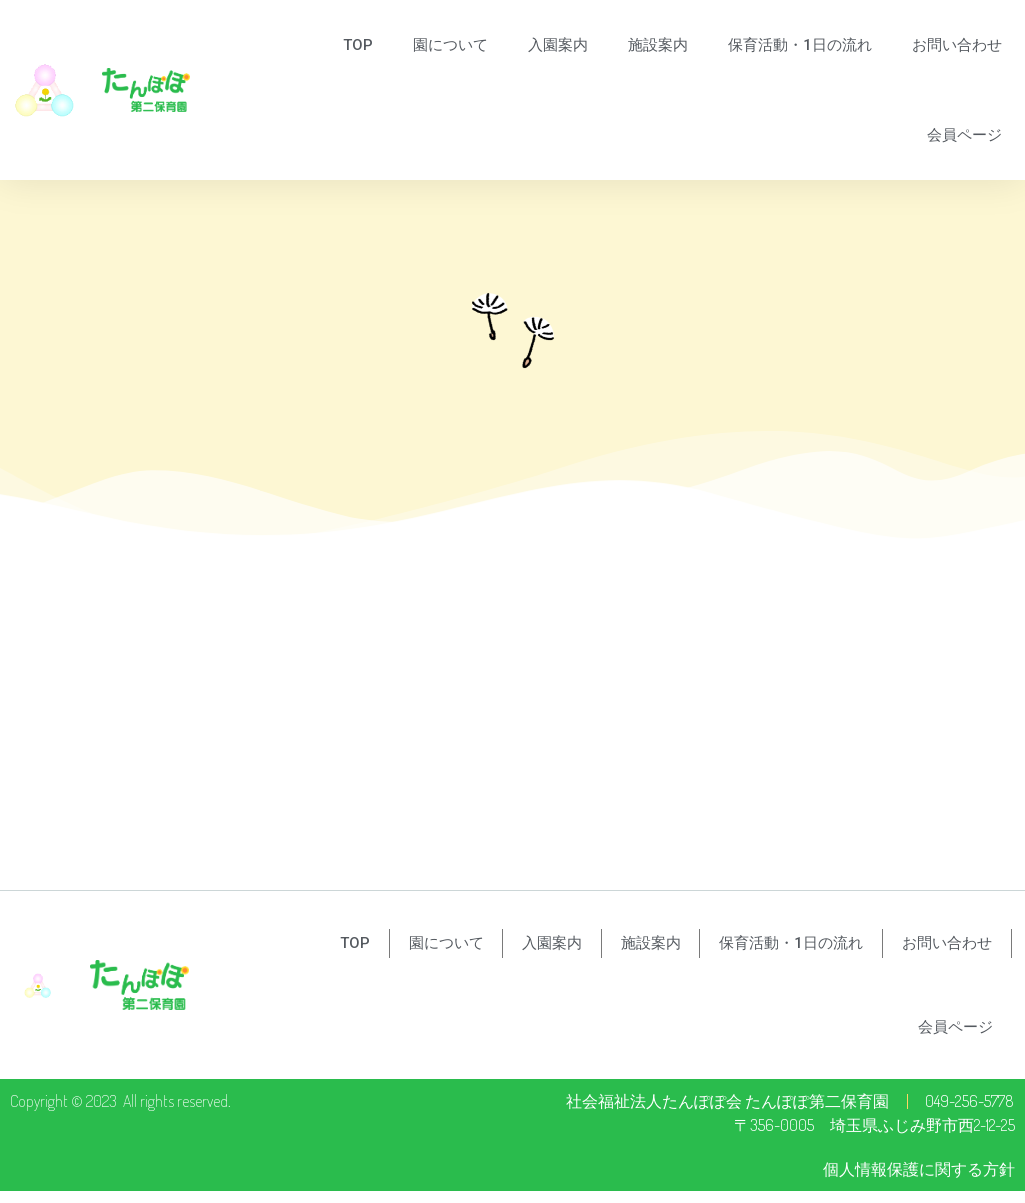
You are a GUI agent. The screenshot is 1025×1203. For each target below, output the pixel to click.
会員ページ (964, 135)
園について (450, 45)
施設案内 (658, 45)
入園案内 (558, 45)
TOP (358, 45)
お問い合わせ (957, 45)
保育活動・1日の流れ (800, 45)
